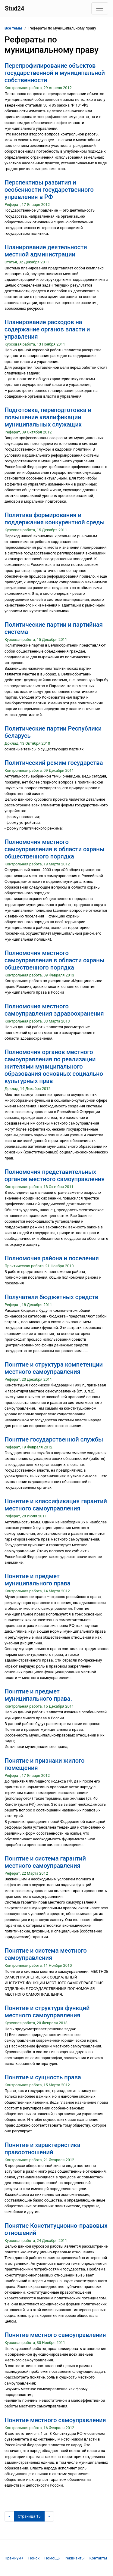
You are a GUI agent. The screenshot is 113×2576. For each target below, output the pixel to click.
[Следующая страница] (49, 2516)
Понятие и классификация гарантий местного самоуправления (56, 1504)
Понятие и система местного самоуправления (46, 1954)
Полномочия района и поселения (52, 1258)
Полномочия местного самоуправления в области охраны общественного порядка (55, 849)
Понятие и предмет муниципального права (38, 1579)
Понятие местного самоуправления (55, 2335)
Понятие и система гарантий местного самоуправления (45, 1862)
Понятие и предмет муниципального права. (38, 1695)
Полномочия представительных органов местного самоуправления (55, 1175)
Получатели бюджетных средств (51, 1297)
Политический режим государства (54, 762)
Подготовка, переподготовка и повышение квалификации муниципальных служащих (48, 417)
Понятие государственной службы (54, 1439)
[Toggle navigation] (99, 8)
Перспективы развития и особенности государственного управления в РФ (49, 189)
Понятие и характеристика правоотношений (42, 2148)
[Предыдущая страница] (9, 2516)
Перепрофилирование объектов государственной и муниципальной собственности (55, 73)
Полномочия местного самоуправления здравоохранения (54, 1010)
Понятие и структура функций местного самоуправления (47, 2011)
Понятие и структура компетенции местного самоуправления (54, 1368)
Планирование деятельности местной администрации (46, 251)
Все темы (13, 28)
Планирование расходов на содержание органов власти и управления (47, 329)
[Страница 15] (29, 2516)
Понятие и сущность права (43, 2077)
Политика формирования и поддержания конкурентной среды (55, 518)
